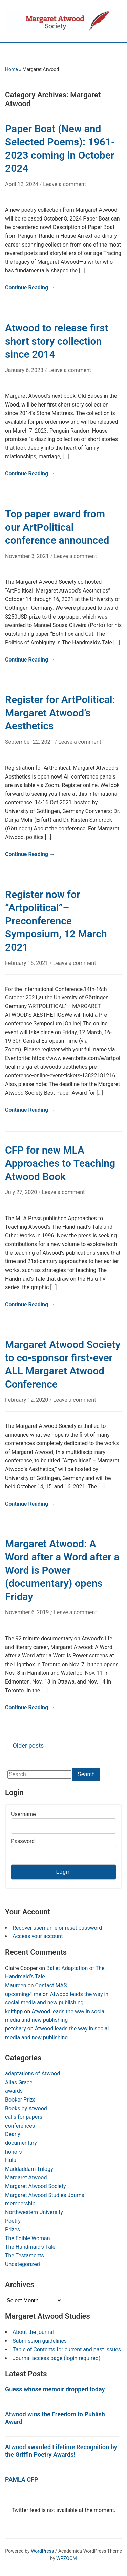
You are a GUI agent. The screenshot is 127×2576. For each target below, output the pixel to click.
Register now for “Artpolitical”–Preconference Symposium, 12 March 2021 (56, 920)
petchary (15, 2028)
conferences (20, 2125)
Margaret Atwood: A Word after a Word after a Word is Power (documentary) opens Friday (62, 1570)
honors (13, 2152)
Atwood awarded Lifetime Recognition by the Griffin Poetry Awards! (61, 2450)
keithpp (14, 2011)
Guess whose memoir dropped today (55, 2389)
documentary (21, 2143)
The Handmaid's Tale (30, 2247)
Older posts (24, 1745)
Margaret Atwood (26, 2177)
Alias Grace (19, 2082)
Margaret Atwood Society (35, 2186)
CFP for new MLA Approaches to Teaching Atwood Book (60, 1163)
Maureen (15, 1985)
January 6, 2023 (25, 370)
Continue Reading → (30, 287)
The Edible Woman (27, 2238)
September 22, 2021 (30, 742)
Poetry (13, 2221)
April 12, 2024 (22, 184)
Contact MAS (51, 1985)
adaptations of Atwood (32, 2073)
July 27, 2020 (21, 1192)
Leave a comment (64, 184)
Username (23, 1814)
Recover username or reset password (57, 1928)
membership (20, 2203)
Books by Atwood (26, 2108)
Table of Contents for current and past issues (67, 2349)
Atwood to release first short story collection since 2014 (56, 341)
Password (23, 1841)
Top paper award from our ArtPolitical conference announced (57, 527)
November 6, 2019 (27, 1612)
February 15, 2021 (27, 963)
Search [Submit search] (86, 1774)
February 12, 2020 (27, 1400)
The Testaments (24, 2255)
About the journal (33, 2332)
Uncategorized (22, 2264)
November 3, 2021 (27, 556)
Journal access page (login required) (56, 2358)
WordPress (42, 2551)
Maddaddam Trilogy (29, 2169)
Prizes (12, 2229)
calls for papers (23, 2117)
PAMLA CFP (21, 2479)
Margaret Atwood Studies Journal (45, 2195)
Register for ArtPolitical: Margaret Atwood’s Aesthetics (60, 713)
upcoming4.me (23, 1994)
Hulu (10, 2160)
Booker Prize (20, 2099)
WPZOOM (66, 2558)
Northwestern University (34, 2212)
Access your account (38, 1936)
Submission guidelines (40, 2341)
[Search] (39, 1774)
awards (14, 2091)
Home (11, 69)
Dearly (12, 2134)
